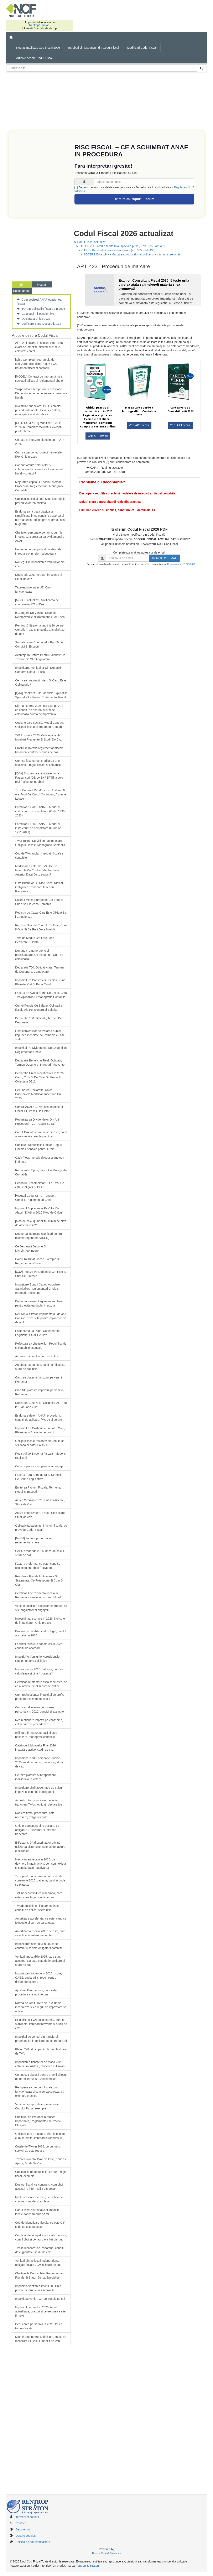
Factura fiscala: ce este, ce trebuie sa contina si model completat (39, 2199)
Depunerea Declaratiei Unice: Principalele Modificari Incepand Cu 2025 (38, 1094)
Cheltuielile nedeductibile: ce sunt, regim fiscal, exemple (41, 2174)
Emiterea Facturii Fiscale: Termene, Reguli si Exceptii (38, 1489)
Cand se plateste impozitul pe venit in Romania (39, 1379)
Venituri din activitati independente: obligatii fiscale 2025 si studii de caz (38, 2262)
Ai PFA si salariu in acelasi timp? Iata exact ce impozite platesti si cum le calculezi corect (39, 347)
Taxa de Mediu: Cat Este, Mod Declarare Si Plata (34, 940)
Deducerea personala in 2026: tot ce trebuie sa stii (38, 2326)
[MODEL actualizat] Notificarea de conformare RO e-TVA (37, 602)
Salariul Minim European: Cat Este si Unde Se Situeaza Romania (39, 902)
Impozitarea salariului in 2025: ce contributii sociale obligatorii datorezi (38, 1946)
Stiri (21, 284)
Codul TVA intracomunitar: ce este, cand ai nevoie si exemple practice (41, 1134)
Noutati (41, 284)
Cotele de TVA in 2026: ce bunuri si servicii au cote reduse (38, 2148)
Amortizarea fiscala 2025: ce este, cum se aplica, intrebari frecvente (40, 1933)
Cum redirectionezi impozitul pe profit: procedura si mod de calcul (39, 1696)
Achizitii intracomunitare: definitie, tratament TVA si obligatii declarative (38, 1802)
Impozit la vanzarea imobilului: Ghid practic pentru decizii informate (38, 2288)
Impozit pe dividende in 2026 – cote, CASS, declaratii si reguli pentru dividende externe (38, 1977)
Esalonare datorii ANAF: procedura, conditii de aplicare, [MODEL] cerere (38, 1417)
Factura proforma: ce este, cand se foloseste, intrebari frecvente (37, 1565)
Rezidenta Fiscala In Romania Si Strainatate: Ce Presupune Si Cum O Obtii (39, 1580)
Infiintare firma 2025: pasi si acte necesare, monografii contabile (36, 1735)
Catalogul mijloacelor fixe (35, 313)
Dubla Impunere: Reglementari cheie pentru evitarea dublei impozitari (39, 1303)
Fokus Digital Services (106, 2553)
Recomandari (21, 290)
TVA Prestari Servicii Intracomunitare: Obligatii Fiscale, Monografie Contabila (40, 843)
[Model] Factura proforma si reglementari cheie (33, 1540)
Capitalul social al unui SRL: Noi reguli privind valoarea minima (39, 501)
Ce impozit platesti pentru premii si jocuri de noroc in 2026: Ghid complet (41, 2077)
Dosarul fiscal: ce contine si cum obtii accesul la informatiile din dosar (39, 2186)
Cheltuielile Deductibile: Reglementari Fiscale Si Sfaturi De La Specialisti (39, 2275)
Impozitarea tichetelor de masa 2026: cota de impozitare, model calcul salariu (40, 2064)
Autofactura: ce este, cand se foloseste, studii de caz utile (40, 1367)
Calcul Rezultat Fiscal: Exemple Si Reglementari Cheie (37, 1261)
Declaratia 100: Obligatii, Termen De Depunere (38, 1020)
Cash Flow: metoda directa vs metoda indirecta (39, 1159)
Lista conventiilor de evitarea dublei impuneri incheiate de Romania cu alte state (40, 1035)
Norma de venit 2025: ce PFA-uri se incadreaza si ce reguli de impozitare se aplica (40, 2007)
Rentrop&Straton (39, 25)
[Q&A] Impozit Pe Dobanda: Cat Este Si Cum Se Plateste (40, 1274)
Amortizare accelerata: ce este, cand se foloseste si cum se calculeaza (40, 1920)
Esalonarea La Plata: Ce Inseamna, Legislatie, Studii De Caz (38, 1333)
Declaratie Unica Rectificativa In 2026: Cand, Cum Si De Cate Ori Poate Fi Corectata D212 (39, 1077)
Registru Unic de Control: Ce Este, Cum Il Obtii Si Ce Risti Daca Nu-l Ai (41, 927)
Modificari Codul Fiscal (142, 47)
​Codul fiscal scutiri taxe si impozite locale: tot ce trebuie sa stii (37, 2212)
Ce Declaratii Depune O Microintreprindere (30, 1248)
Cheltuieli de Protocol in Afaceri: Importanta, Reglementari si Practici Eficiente (38, 2121)
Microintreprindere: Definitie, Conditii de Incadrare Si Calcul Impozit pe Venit (40, 2339)
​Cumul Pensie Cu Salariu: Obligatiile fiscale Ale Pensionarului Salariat (38, 1007)
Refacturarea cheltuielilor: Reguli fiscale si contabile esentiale (40, 1345)
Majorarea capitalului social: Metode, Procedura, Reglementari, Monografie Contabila (39, 486)
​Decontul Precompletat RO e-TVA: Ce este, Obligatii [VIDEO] (39, 1185)
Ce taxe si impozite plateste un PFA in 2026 (39, 442)
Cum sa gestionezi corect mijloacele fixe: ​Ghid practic (38, 454)
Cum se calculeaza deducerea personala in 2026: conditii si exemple (39, 1709)
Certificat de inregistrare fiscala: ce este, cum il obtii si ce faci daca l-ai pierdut (41, 2237)
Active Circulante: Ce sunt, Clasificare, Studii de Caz (40, 1502)
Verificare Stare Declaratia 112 (39, 323)
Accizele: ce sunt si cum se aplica (37, 1356)
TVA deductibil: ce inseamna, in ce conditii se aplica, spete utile (37, 1908)
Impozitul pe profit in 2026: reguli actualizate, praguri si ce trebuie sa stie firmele (40, 2311)
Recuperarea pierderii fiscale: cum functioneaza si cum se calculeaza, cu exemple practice (39, 2091)
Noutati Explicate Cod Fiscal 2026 (38, 47)
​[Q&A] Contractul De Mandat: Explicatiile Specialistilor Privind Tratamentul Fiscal (41, 695)
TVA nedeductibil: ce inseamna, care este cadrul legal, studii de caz (38, 1895)
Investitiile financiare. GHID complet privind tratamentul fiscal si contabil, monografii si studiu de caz (38, 410)
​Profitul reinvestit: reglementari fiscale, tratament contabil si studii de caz (39, 750)
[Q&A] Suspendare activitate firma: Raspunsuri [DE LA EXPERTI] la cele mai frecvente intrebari (39, 777)
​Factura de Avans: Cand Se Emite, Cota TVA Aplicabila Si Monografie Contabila (41, 995)
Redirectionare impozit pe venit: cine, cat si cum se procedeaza (39, 1722)
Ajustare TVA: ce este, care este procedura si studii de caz (36, 1992)
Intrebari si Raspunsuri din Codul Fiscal (93, 47)
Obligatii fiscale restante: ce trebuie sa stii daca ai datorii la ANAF (39, 1443)
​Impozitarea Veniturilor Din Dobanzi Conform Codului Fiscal (38, 670)
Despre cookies (26, 2535)
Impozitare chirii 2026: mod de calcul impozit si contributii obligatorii (38, 1789)
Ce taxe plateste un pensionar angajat (39, 1466)
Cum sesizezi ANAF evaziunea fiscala (39, 301)
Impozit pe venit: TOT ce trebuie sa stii (40, 2298)
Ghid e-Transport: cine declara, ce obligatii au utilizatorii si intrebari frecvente (37, 1830)
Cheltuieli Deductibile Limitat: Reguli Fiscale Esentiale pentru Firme (38, 1147)
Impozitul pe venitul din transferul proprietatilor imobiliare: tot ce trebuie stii (41, 2038)
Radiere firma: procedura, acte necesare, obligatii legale (34, 1815)
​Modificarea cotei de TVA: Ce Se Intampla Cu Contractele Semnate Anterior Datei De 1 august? (37, 870)
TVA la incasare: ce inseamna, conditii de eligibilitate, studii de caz (39, 2250)
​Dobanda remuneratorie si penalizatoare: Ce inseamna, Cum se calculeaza (39, 955)
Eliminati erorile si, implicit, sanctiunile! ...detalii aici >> (117, 510)
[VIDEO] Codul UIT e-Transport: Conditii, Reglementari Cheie (35, 1197)
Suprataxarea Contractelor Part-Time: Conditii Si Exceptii (39, 644)
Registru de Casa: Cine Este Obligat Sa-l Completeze (41, 914)
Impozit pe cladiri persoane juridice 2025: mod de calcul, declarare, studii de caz (39, 1762)
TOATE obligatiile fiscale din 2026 (41, 308)
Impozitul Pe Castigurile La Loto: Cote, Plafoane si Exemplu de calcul (40, 1430)
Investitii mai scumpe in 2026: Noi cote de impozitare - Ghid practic (40, 1620)
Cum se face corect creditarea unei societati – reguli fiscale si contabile (38, 763)
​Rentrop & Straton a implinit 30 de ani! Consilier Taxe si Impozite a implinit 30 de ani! (39, 629)
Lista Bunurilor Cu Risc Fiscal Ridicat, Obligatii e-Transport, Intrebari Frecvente (39, 887)
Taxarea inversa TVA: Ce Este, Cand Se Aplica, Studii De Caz (41, 2161)
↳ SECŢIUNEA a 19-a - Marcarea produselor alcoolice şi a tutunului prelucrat (130, 254)
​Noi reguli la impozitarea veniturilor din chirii (39, 564)
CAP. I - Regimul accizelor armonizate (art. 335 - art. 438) (105, 469)
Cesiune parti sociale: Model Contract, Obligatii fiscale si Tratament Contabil (39, 724)
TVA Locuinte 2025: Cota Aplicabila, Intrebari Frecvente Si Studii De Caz (38, 737)
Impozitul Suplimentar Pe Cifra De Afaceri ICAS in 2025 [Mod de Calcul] (39, 1210)
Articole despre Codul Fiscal (34, 58)
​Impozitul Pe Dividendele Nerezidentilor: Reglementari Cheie (41, 1050)
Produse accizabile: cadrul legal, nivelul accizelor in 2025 (40, 1633)
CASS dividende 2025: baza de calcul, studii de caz (40, 1553)
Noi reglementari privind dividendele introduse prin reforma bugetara (38, 551)
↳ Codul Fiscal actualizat (90, 242)
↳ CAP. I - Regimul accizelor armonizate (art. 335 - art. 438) (116, 250)
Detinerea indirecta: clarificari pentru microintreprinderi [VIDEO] (38, 1236)
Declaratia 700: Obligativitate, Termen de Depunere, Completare (39, 969)
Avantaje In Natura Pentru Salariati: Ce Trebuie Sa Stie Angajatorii (40, 657)
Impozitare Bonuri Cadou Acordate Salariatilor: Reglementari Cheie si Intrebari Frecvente (37, 1288)
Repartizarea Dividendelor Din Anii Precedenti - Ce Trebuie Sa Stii (37, 1121)
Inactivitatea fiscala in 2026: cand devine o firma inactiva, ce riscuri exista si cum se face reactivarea (40, 1863)
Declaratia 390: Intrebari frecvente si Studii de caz (38, 577)
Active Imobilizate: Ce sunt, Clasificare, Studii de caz (40, 1515)
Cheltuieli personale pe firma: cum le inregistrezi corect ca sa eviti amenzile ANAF (39, 536)
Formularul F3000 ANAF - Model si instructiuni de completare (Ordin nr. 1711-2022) (38, 828)
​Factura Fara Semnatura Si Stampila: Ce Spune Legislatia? (39, 1477)
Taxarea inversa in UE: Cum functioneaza (33, 589)
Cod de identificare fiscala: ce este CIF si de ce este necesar (40, 2224)
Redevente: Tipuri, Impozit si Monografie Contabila (41, 1172)
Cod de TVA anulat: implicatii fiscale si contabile (39, 855)
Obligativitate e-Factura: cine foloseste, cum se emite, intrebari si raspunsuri (40, 2136)
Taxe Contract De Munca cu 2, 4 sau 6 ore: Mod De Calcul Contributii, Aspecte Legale (40, 794)
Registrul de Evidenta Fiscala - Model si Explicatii (40, 1455)
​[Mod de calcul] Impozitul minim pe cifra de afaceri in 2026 (40, 1223)
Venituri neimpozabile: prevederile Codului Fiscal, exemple (37, 2106)
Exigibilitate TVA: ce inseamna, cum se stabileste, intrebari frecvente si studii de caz (41, 2024)
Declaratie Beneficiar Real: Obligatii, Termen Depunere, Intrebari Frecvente (39, 1062)
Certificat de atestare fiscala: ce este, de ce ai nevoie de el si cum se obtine (41, 1684)
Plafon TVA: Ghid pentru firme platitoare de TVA (41, 2051)
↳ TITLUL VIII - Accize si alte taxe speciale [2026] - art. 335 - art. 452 (120, 246)
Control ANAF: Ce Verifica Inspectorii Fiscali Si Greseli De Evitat (39, 1109)
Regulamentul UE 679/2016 (181, 564)
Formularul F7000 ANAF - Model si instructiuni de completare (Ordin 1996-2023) (40, 811)
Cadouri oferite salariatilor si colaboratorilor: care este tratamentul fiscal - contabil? (39, 469)
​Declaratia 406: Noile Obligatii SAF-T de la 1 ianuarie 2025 (41, 1405)
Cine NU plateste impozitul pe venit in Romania (39, 1392)
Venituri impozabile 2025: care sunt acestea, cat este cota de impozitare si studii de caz (40, 1961)
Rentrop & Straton (87, 2565)
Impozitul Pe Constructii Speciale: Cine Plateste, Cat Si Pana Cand (40, 982)
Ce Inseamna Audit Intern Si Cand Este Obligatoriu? (40, 682)
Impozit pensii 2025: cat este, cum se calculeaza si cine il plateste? (39, 1671)
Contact (21, 2523)
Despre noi (23, 2529)
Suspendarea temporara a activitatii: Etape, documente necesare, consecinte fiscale (41, 393)
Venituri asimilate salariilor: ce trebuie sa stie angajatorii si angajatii (41, 1608)
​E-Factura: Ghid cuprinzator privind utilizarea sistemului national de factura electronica (40, 1847)
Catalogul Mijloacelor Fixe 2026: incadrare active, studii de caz (36, 1747)
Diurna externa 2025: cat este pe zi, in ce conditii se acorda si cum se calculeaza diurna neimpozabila (39, 710)
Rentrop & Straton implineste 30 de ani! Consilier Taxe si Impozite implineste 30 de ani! (40, 1318)
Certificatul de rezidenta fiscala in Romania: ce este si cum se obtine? (38, 1595)
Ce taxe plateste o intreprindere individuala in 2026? (35, 1777)
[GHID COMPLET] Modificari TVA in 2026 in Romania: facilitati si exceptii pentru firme (38, 427)
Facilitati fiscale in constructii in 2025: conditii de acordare (39, 1646)
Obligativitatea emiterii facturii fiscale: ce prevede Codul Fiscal (41, 1527)
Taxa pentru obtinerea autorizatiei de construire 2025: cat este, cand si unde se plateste (40, 1880)
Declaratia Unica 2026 (33, 318)
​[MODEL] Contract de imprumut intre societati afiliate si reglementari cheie (39, 378)
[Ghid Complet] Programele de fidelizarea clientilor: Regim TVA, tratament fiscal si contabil (36, 364)
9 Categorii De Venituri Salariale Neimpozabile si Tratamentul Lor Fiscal (40, 615)
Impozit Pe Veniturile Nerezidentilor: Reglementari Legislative (38, 1658)
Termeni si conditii (27, 2517)
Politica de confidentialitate (33, 2542)
